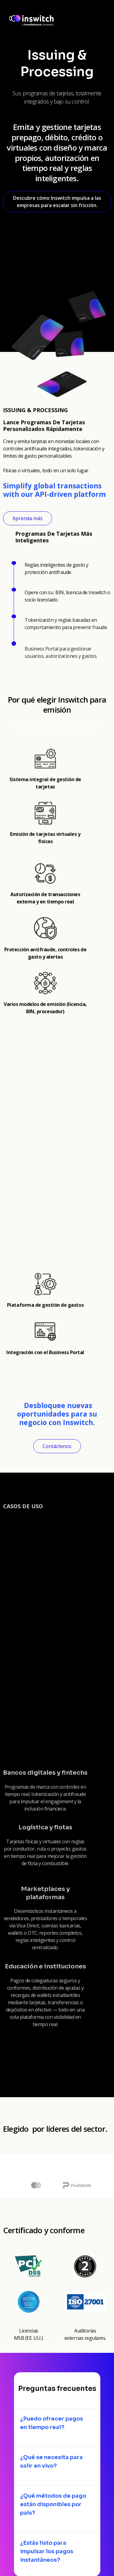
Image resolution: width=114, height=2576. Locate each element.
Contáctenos (57, 1446)
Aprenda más (27, 518)
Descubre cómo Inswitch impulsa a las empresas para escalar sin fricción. (57, 202)
